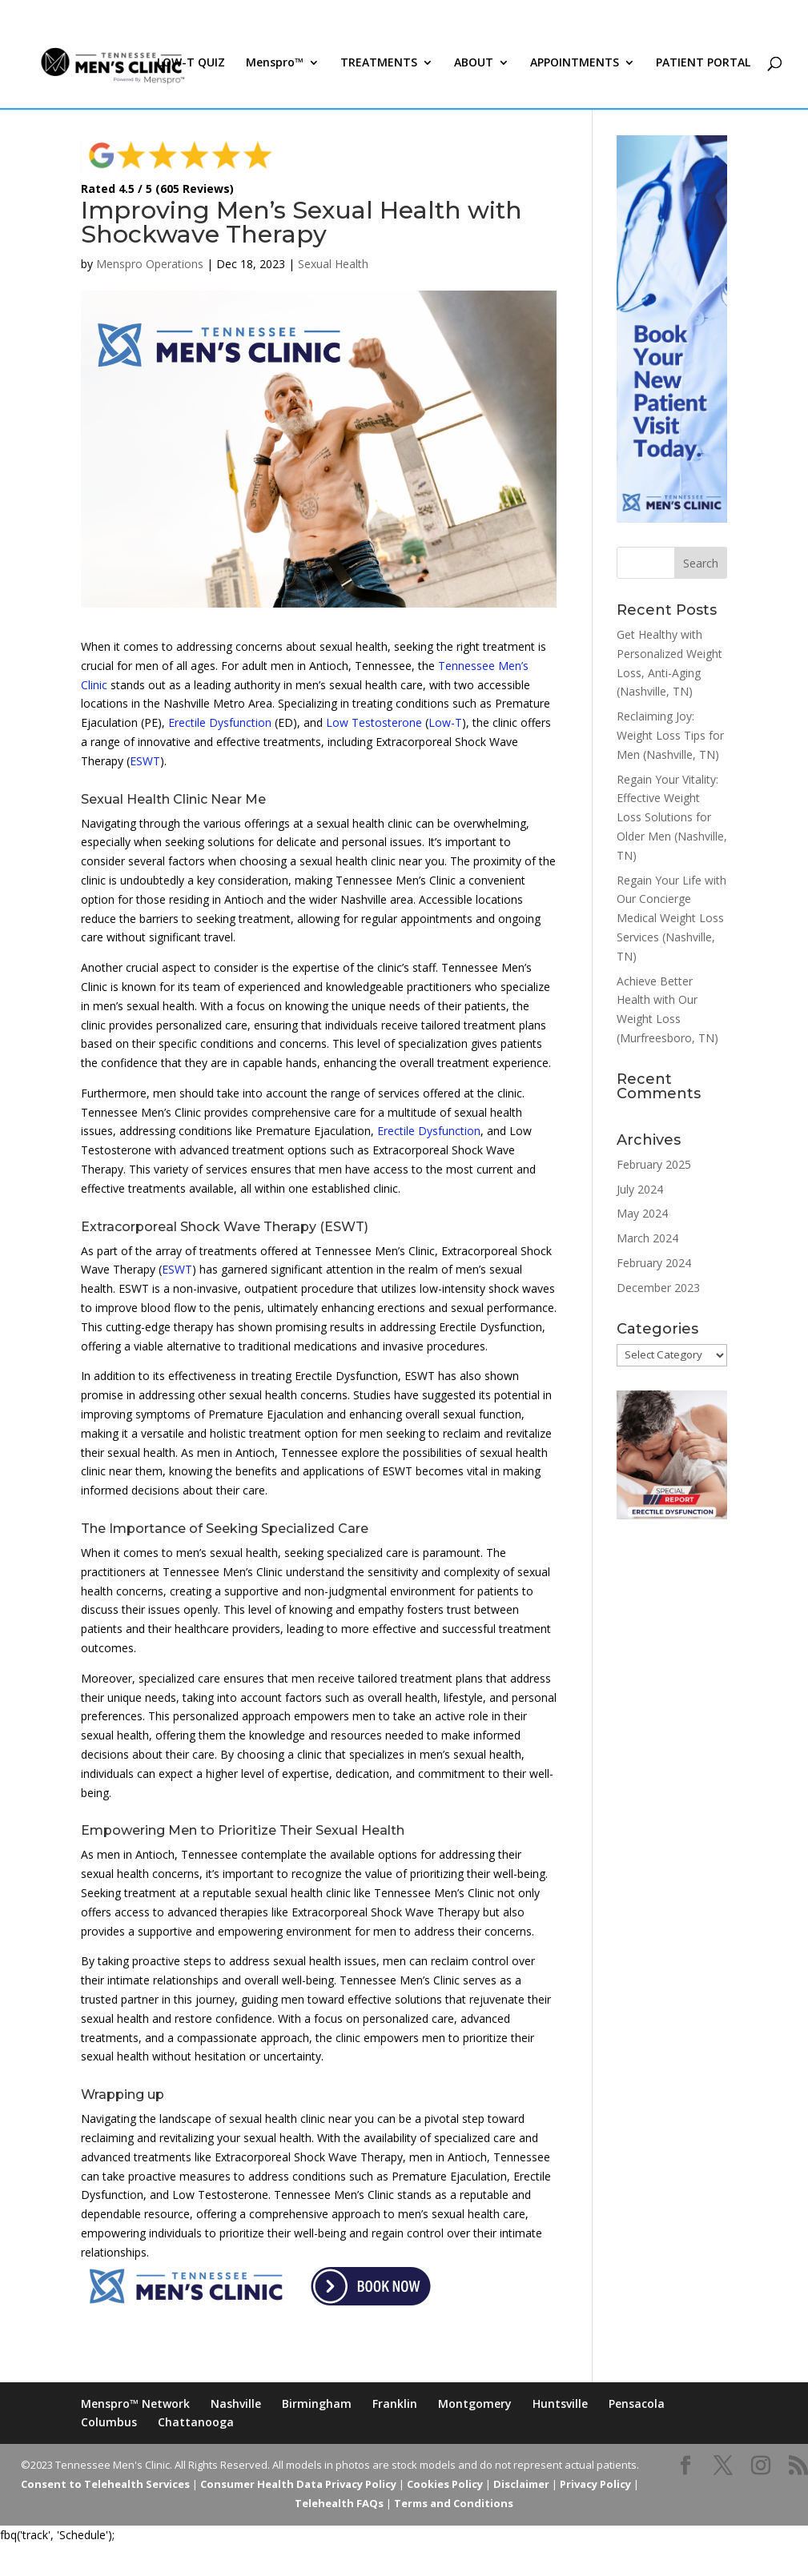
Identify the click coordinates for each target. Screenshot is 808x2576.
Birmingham (317, 2403)
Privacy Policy (595, 2484)
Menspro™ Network (135, 2403)
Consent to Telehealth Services (105, 2484)
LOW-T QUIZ (191, 70)
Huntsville (560, 2403)
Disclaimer (521, 2484)
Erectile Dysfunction (219, 722)
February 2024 (654, 1262)
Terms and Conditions (453, 2503)
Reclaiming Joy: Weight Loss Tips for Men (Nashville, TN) (670, 735)
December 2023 (658, 1287)
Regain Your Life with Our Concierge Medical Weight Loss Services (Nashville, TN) (671, 918)
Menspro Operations (149, 263)
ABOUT (473, 70)
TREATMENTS (378, 70)
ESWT (145, 760)
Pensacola (637, 2403)
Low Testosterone (374, 722)
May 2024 (642, 1213)
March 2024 (647, 1238)
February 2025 (654, 1164)
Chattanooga (196, 2422)
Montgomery (475, 2403)
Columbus (109, 2422)
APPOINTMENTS (574, 70)
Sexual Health (333, 263)
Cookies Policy (445, 2484)
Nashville (236, 2403)
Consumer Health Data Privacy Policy (298, 2484)
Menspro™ (275, 70)
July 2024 (640, 1189)
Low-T (445, 722)
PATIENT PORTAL (703, 70)
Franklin (394, 2403)
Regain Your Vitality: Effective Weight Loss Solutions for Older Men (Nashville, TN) (672, 817)
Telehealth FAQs (339, 2503)
